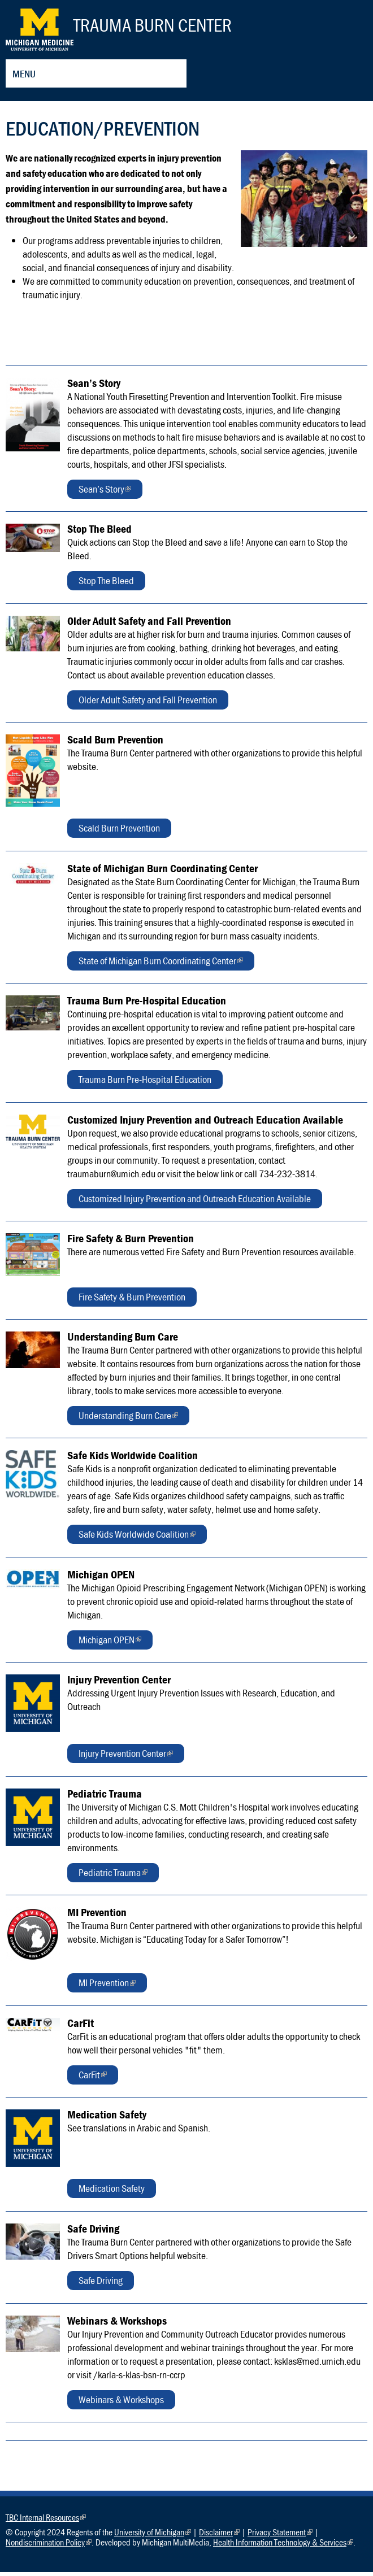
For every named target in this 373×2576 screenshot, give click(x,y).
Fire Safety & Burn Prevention (132, 1300)
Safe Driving (101, 2284)
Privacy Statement (280, 2536)
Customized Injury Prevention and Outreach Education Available (195, 1202)
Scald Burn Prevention (119, 831)
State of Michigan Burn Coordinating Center (161, 966)
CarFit (93, 2080)
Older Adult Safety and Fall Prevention (148, 703)
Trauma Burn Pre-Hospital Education (145, 1083)
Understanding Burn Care (128, 1421)
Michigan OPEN (110, 1645)
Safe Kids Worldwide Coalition (137, 1539)
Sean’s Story (105, 494)
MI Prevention (107, 1988)
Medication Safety (112, 2192)
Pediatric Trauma (113, 1878)
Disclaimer (219, 2536)
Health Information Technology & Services (283, 2546)
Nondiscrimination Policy (49, 2546)
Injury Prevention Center (126, 1759)
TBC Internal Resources (46, 2521)
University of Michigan (152, 2536)
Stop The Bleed (106, 584)
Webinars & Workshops (121, 2403)
